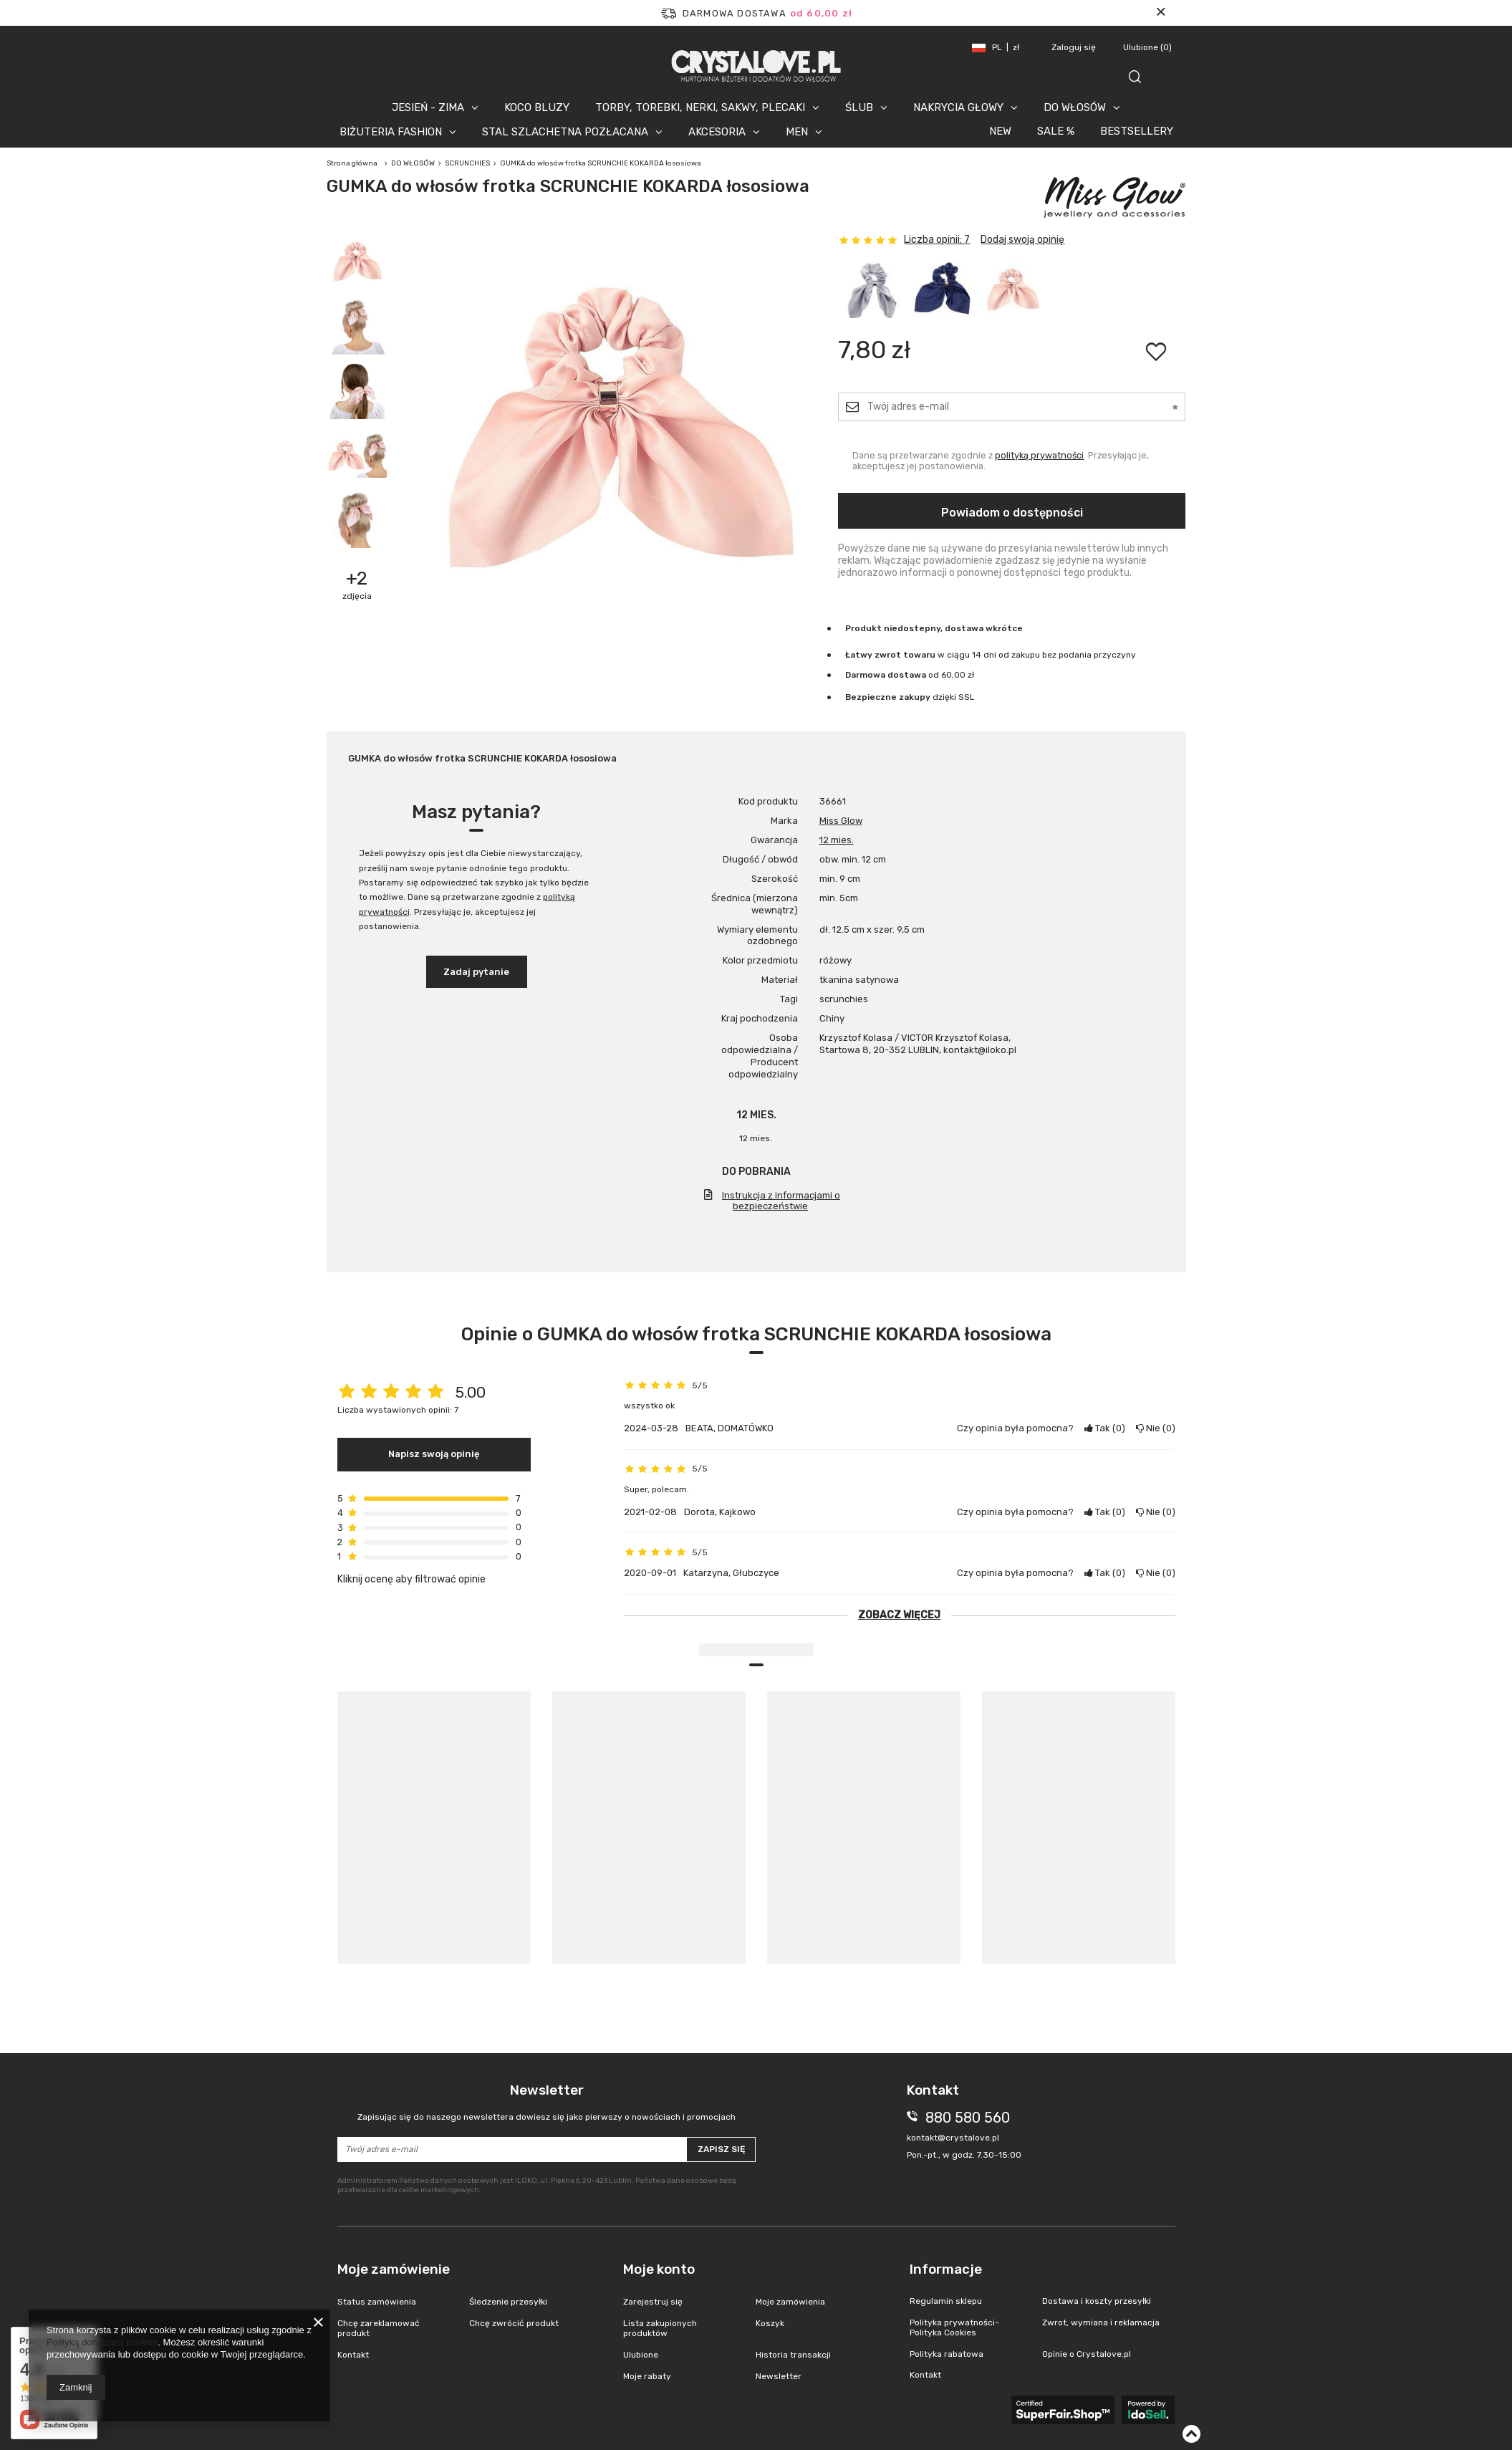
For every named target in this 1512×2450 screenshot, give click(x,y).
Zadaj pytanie (476, 971)
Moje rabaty (647, 2376)
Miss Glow (840, 820)
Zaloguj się (1074, 47)
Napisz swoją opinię (434, 1454)
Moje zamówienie (393, 2269)
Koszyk (770, 2323)
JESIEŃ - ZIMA (428, 107)
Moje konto (659, 2269)
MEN (797, 131)
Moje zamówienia (790, 2302)
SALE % (1055, 131)
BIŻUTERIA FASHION (391, 131)
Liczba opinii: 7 (937, 240)
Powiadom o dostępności (1012, 512)
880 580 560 (967, 2117)
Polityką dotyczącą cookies (102, 2342)
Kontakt (353, 2355)
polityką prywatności (1039, 455)
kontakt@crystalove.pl (953, 2138)
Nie (1155, 1428)
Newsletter (546, 2102)
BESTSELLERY (1136, 131)
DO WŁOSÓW (1075, 107)
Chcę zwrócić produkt (514, 2323)
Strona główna (352, 163)
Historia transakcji (793, 2355)
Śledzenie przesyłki (508, 2302)
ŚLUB (859, 107)
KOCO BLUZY (536, 107)
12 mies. (836, 840)
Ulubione (1147, 47)
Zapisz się (721, 2149)
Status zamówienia (376, 2302)
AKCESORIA (717, 131)
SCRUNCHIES (467, 163)
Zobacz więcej (899, 1615)
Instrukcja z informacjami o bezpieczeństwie (781, 1200)
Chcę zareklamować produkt (378, 2328)
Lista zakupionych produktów (660, 2328)
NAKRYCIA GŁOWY (958, 107)
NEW (1000, 131)
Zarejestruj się (653, 2302)
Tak (1104, 1428)
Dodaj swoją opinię (1022, 240)
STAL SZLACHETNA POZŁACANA (565, 131)
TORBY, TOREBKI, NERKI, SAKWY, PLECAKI (700, 107)
